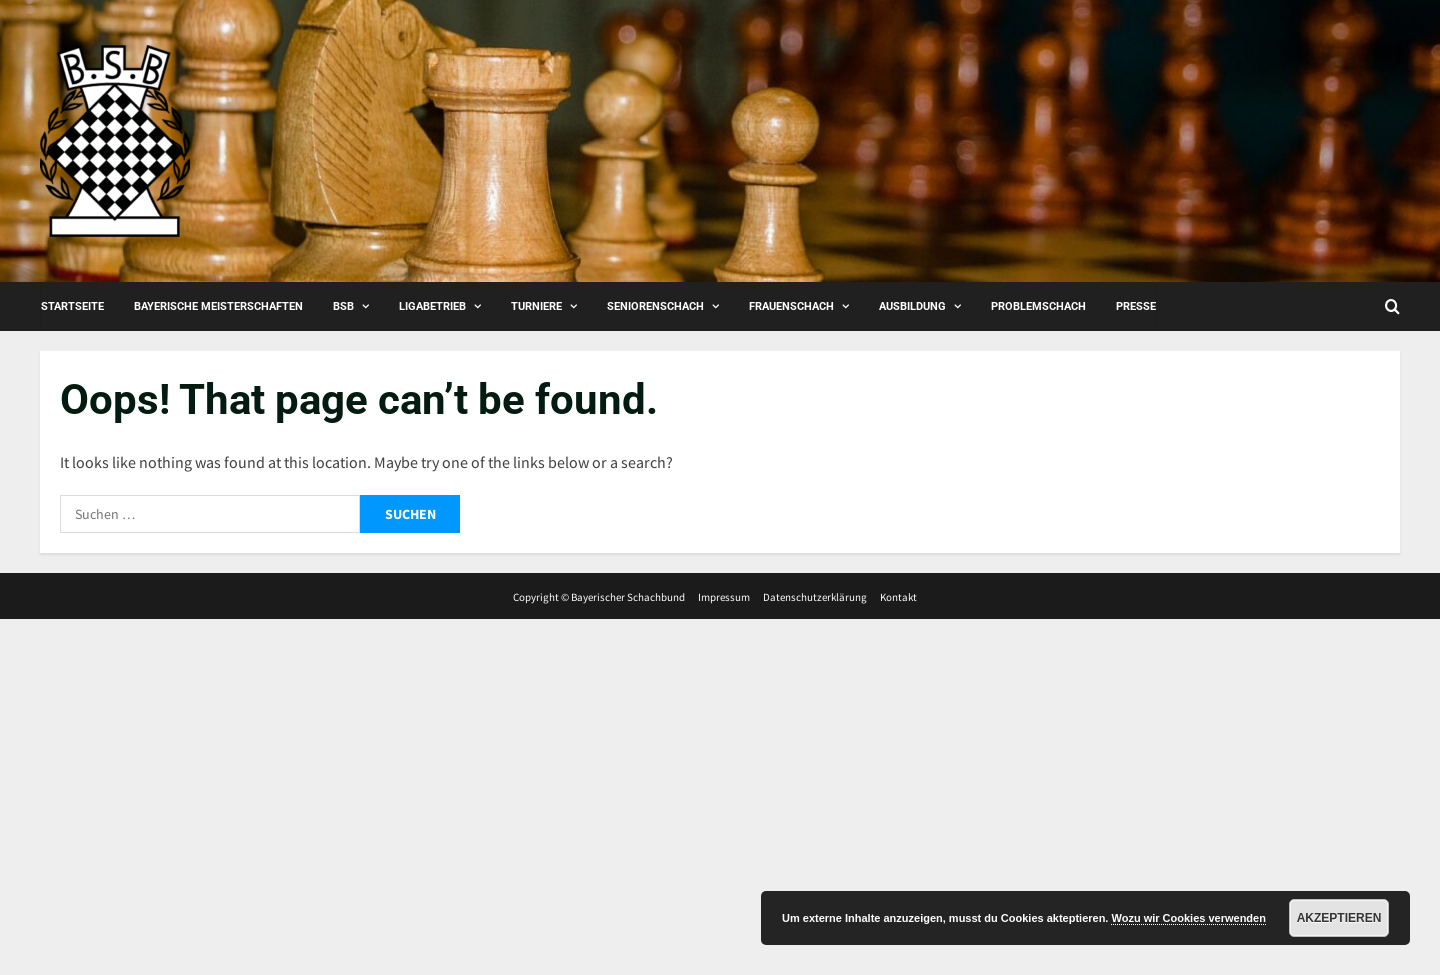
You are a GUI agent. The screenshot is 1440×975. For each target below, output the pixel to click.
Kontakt (898, 597)
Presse (1136, 306)
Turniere (536, 306)
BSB (343, 306)
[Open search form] (1392, 306)
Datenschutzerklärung (815, 597)
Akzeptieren (1339, 918)
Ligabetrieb (432, 306)
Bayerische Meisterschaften (218, 306)
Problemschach (1038, 306)
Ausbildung (912, 306)
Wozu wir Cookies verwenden (1188, 918)
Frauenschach (791, 306)
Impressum (724, 597)
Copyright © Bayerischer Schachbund (599, 597)
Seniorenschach (655, 306)
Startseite (72, 306)
